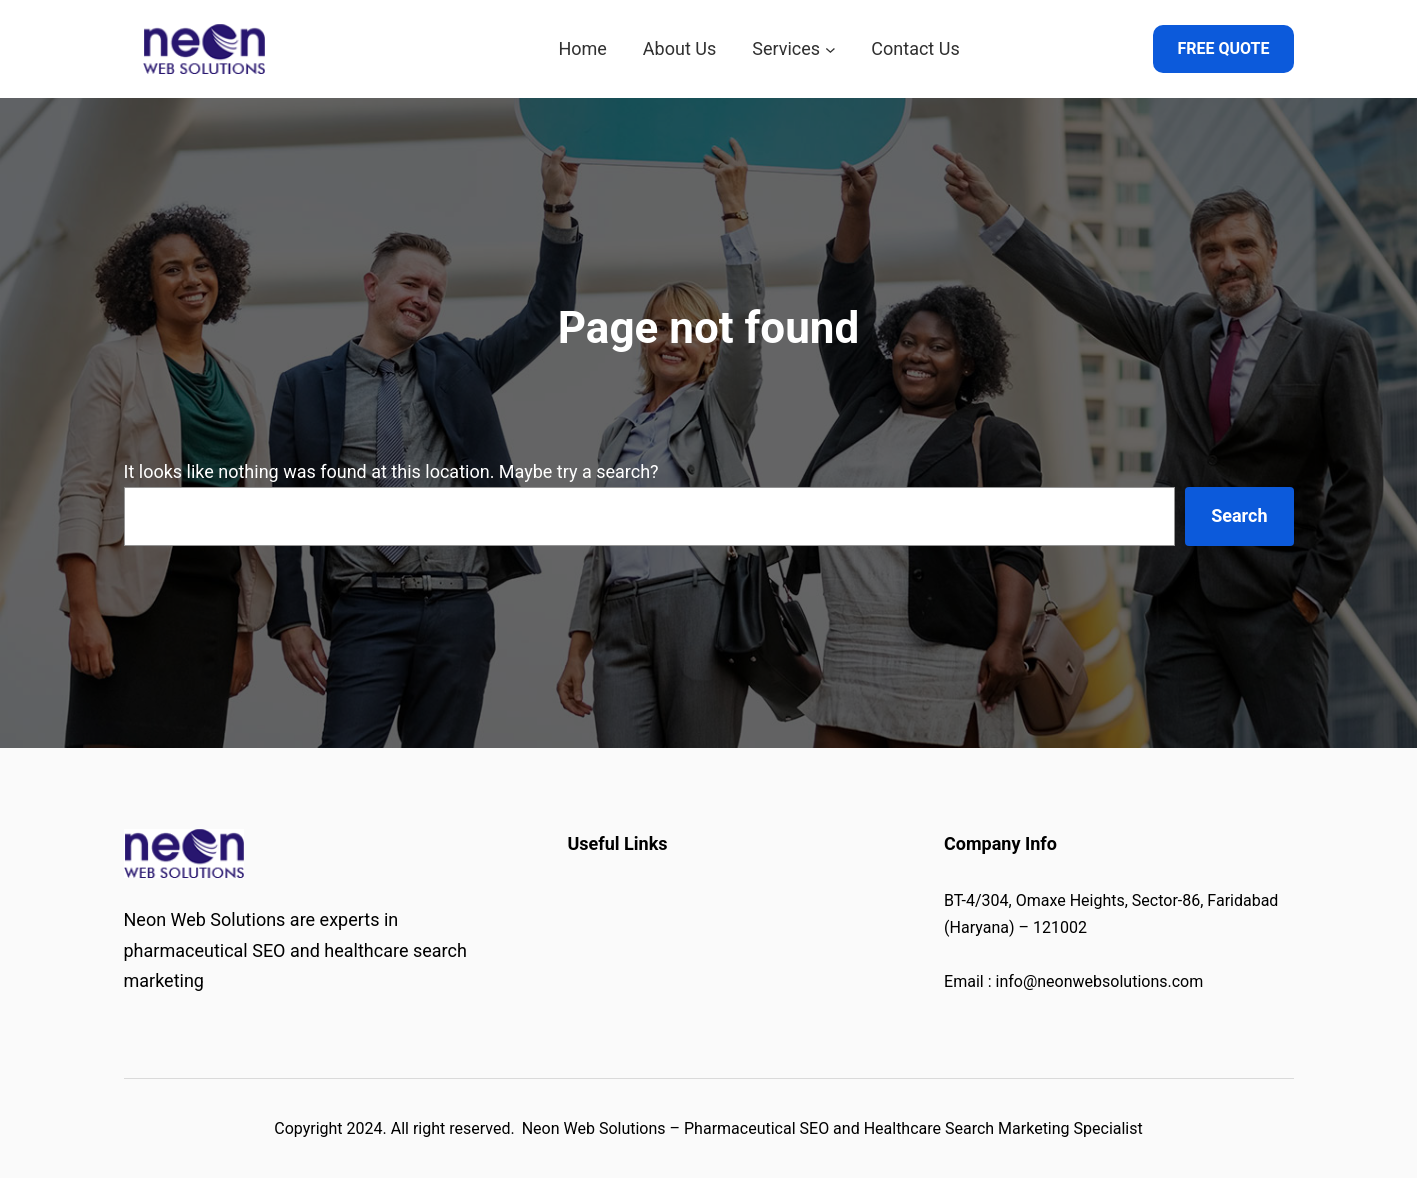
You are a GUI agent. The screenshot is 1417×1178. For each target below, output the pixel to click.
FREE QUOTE (1223, 48)
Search (1239, 515)
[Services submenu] (830, 49)
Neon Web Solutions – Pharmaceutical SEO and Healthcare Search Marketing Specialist (832, 1128)
